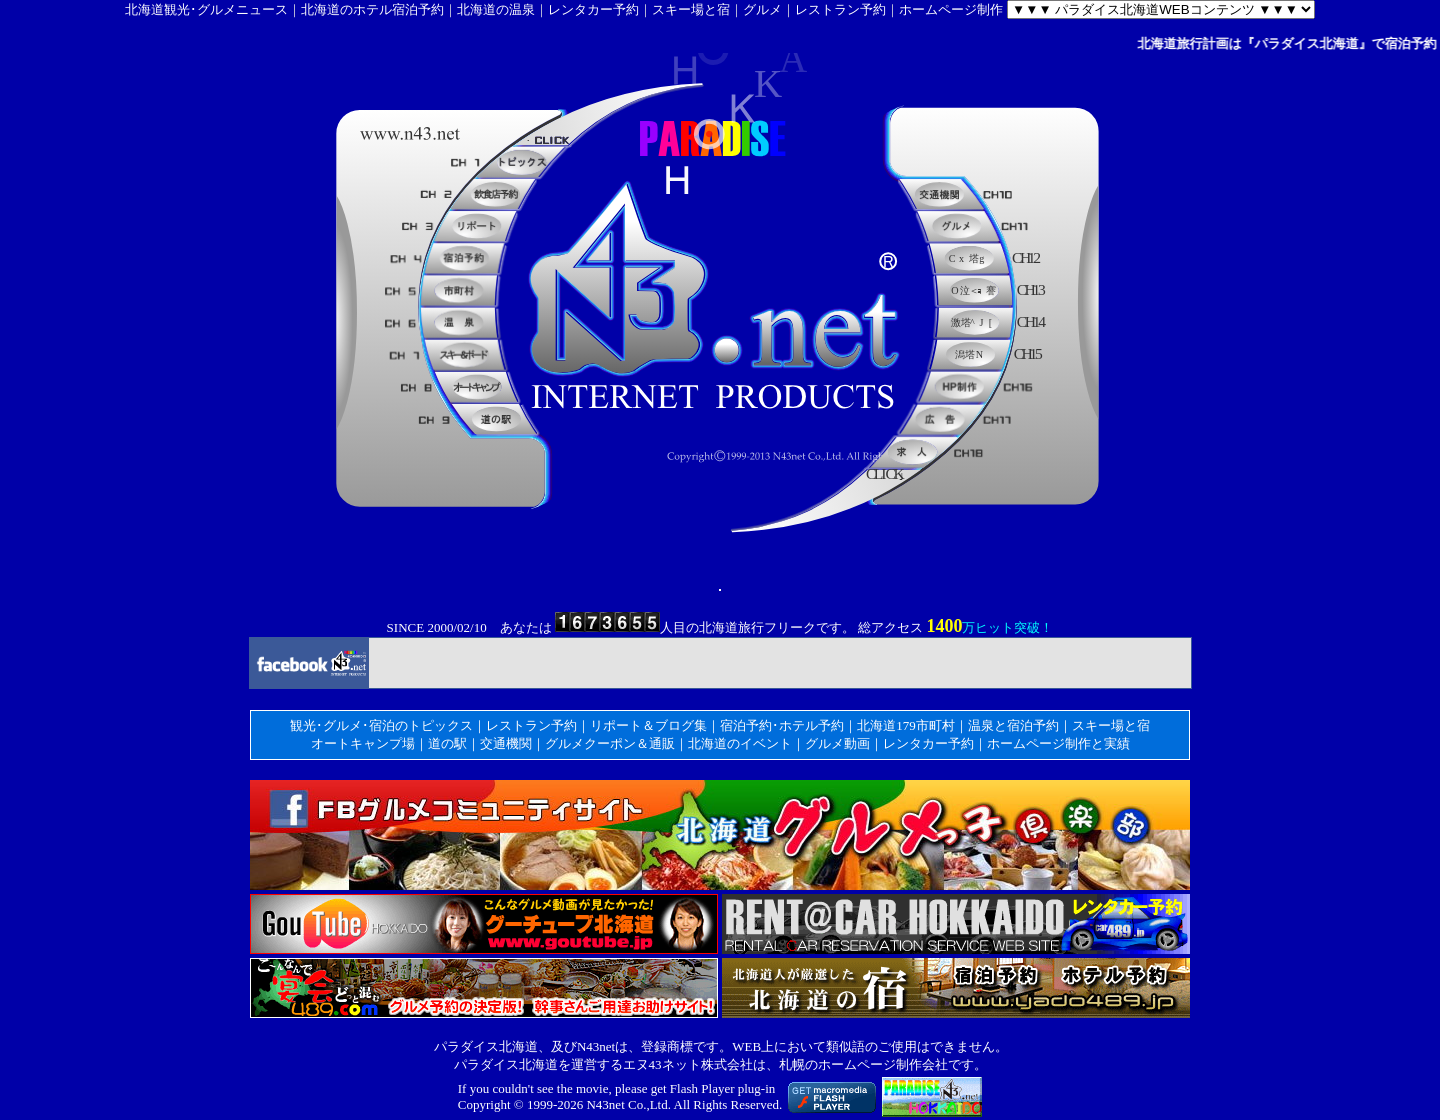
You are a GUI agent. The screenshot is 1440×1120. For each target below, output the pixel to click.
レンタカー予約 (593, 9)
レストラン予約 (840, 9)
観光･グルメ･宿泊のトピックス (381, 725)
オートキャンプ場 (363, 743)
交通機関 (506, 743)
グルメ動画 (837, 743)
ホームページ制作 (951, 9)
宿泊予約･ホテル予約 (782, 725)
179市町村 (925, 725)
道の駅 (447, 743)
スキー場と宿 (691, 9)
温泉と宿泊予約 (1013, 725)
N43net (605, 1104)
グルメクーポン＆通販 (610, 743)
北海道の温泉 (496, 9)
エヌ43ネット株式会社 (688, 1064)
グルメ (762, 9)
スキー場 (1098, 725)
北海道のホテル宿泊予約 (372, 9)
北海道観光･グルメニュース (206, 9)
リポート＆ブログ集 (648, 725)
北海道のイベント (740, 743)
